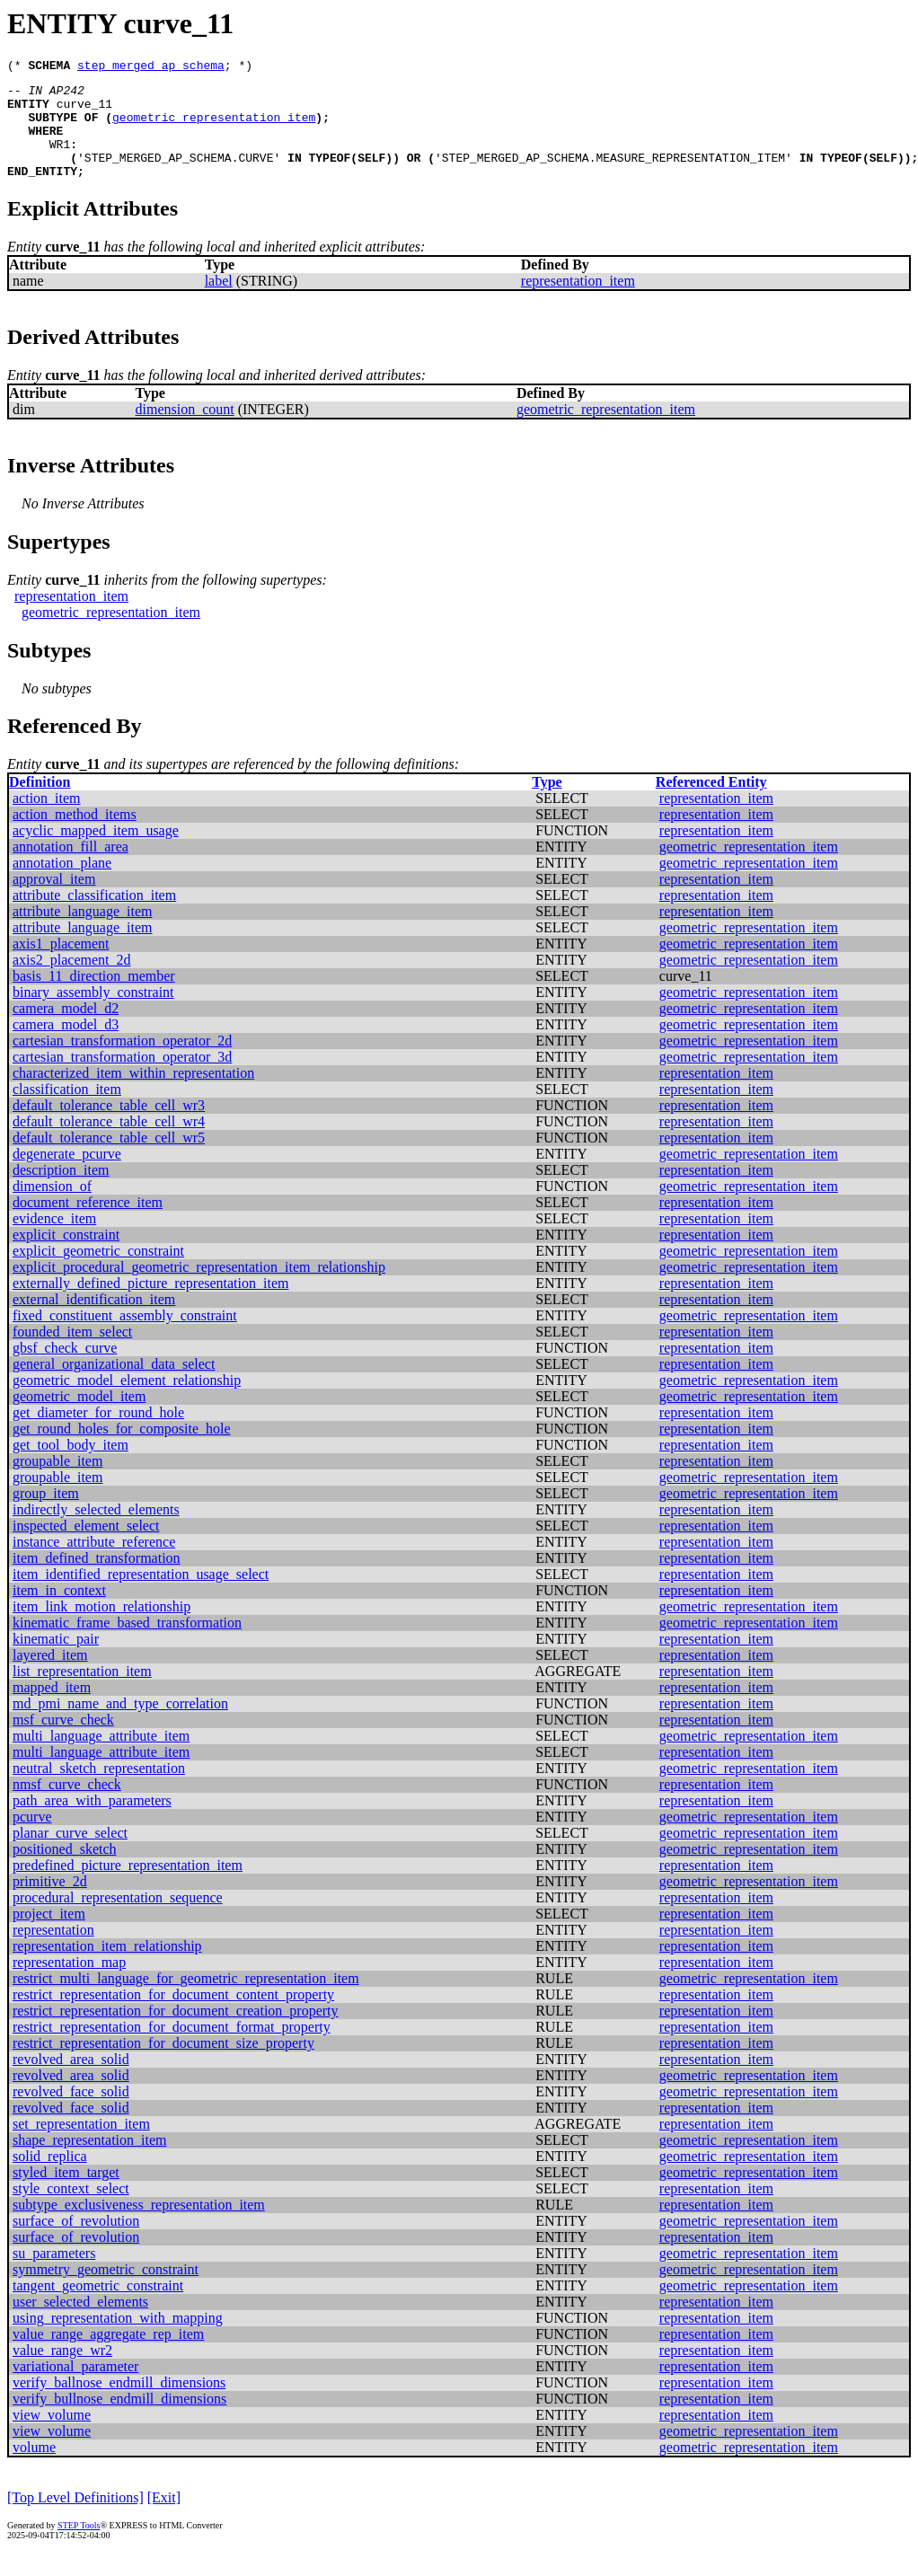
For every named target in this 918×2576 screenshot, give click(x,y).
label (219, 302)
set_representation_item (81, 2145)
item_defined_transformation (97, 1579)
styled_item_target (66, 2193)
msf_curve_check (63, 1741)
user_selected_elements (80, 2323)
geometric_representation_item (213, 127)
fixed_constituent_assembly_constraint (125, 1337)
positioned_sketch (65, 1870)
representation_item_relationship (107, 1967)
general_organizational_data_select (114, 1385)
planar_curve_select (70, 1854)
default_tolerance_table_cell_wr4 (109, 1143)
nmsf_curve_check (67, 1805)
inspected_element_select (86, 1547)
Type (546, 803)
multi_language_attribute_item (101, 1757)
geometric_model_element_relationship (127, 1401)
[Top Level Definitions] (75, 2519)
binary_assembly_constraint (93, 1013)
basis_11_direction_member (94, 997)
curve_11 (84, 111)
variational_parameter (75, 2387)
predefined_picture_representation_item (128, 1886)
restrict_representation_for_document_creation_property (176, 2032)
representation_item (578, 302)
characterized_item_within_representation (133, 1094)
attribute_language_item (83, 932)
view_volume (52, 2436)
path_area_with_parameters (92, 1822)
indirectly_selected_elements (96, 1531)
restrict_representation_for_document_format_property (172, 2048)
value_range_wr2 (62, 2371)
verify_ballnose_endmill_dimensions (119, 2404)
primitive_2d (50, 1902)
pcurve (32, 1838)
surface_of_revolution (76, 2242)
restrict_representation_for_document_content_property (173, 2016)
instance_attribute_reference (94, 1563)
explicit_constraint (66, 1256)
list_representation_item (82, 1692)
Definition (39, 803)
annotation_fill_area (70, 868)
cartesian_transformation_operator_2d (122, 1062)
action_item (47, 819)
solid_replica (50, 2177)
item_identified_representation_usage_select (141, 1595)
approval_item (54, 900)
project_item (49, 1935)
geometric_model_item (79, 1417)
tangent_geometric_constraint (98, 2307)
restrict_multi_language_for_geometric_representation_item (186, 1999)
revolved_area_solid (71, 2080)
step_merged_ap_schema (151, 67)
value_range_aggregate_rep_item (108, 2355)
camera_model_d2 (66, 1029)
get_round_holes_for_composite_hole (122, 1450)
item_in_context (59, 1611)
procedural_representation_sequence (118, 1919)
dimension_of (52, 1207)
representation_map (69, 1983)
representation (53, 1951)
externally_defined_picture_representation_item (150, 1304)
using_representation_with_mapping (118, 2339)
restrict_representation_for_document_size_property (163, 2064)
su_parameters (54, 2274)
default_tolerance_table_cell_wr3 (109, 1126)
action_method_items (75, 835)
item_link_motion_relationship (101, 1628)
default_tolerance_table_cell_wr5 (109, 1159)
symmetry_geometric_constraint (106, 2290)
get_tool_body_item (70, 1466)
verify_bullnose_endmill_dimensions (119, 2420)
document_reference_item (88, 1223)
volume (34, 2468)
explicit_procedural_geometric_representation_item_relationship (199, 1288)
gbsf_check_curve (65, 1369)
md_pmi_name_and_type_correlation (120, 1725)
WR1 (59, 160)
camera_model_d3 (66, 1046)
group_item (46, 1514)
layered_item (50, 1676)
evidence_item (54, 1240)
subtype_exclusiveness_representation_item (139, 2226)
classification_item (67, 1110)
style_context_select (71, 2210)
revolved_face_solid (71, 2113)
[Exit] (164, 2519)
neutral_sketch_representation (99, 1789)
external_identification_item (94, 1320)
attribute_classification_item (94, 916)
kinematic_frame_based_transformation (127, 1644)
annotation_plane (62, 884)
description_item (61, 1191)
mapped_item (52, 1708)
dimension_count (184, 430)
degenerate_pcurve (67, 1175)
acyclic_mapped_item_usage (96, 852)
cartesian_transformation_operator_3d (122, 1078)
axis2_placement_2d (72, 981)
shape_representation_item (90, 2161)
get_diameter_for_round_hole (98, 1434)
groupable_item (57, 1482)
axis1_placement (61, 965)
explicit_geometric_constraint (98, 1272)
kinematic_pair (56, 1660)
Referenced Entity (711, 803)
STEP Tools (78, 2547)
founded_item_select (72, 1353)
